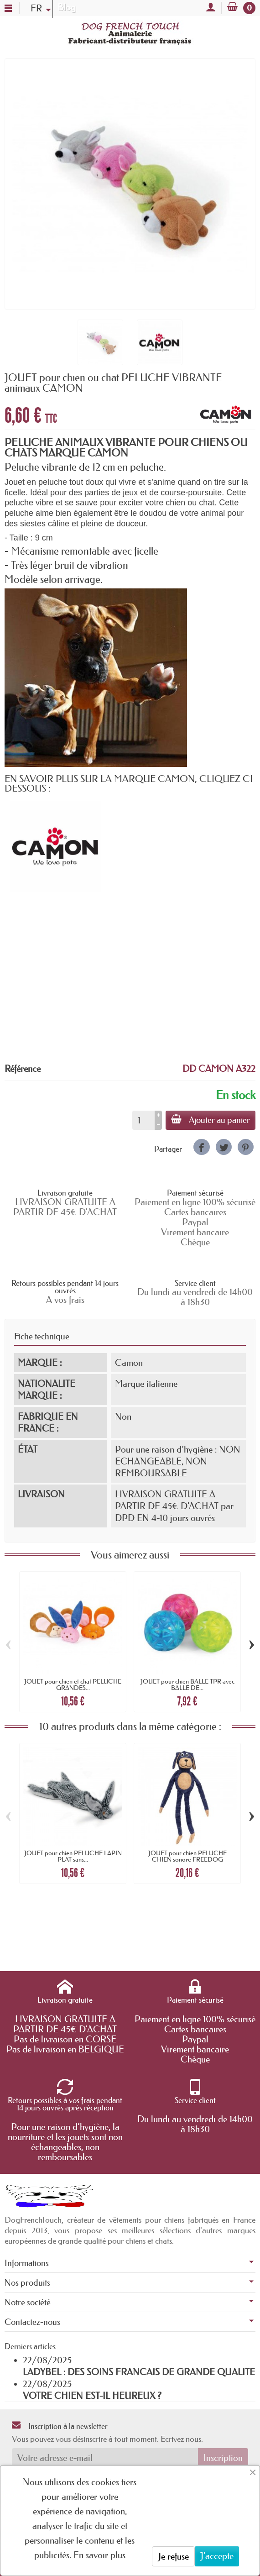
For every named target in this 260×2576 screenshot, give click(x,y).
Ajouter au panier (210, 1119)
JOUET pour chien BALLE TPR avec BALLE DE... (187, 1684)
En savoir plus (99, 2555)
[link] (201, 1147)
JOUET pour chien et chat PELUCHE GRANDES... (72, 1684)
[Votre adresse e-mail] (105, 2457)
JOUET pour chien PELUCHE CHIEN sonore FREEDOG (187, 1856)
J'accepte (217, 2555)
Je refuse (173, 2556)
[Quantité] (143, 1120)
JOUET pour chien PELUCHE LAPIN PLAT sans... (73, 1856)
